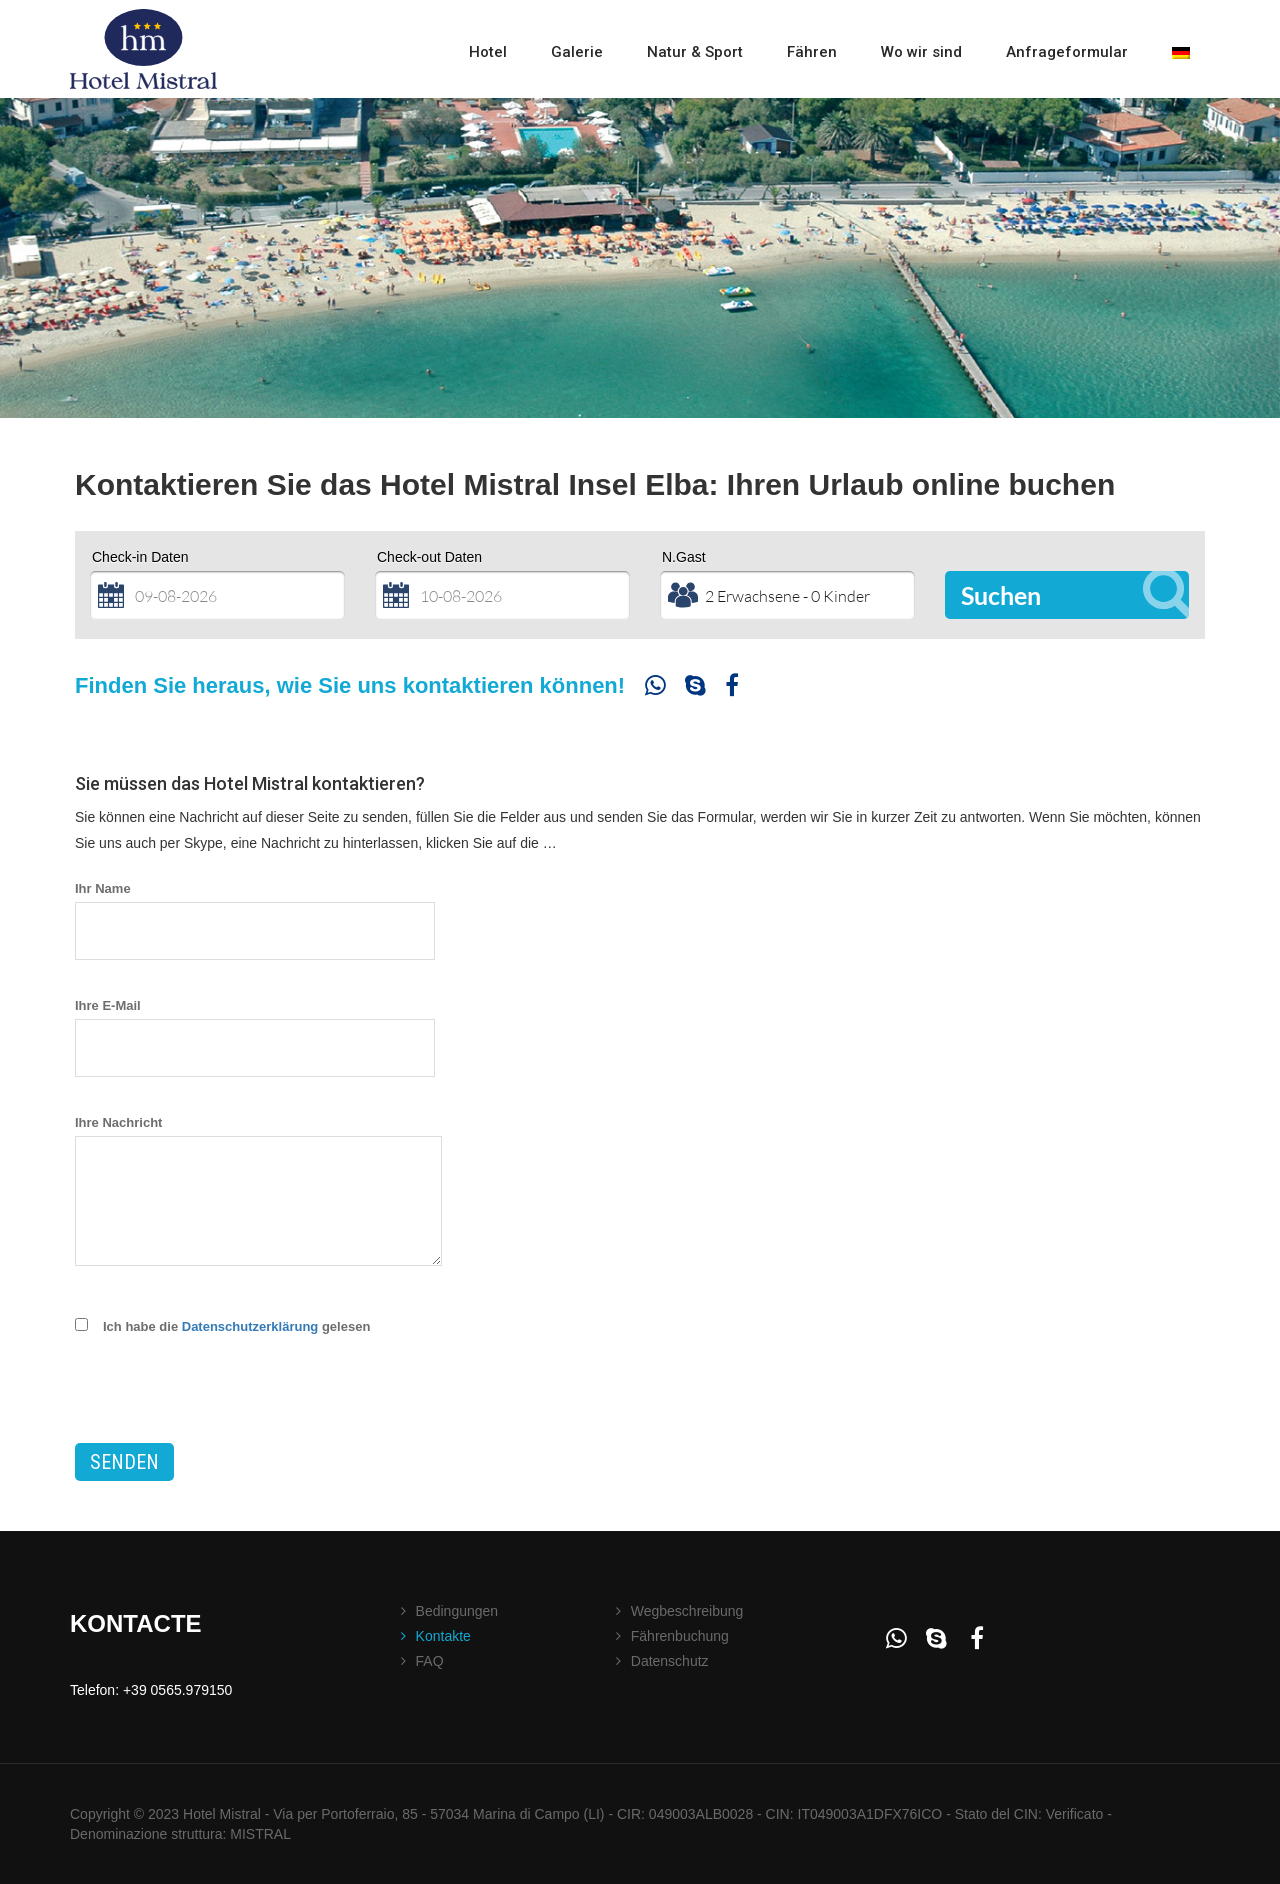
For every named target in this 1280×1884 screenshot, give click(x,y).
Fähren (812, 52)
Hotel (488, 52)
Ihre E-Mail (259, 1026)
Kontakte (443, 1636)
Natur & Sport (695, 52)
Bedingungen (457, 1611)
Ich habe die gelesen (236, 1326)
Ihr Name (259, 909)
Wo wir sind (921, 52)
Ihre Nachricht (258, 1196)
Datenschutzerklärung (250, 1326)
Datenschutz (670, 1661)
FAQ (430, 1661)
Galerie (577, 52)
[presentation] (227, 1404)
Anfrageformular (1067, 52)
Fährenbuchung (680, 1636)
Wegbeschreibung (687, 1611)
